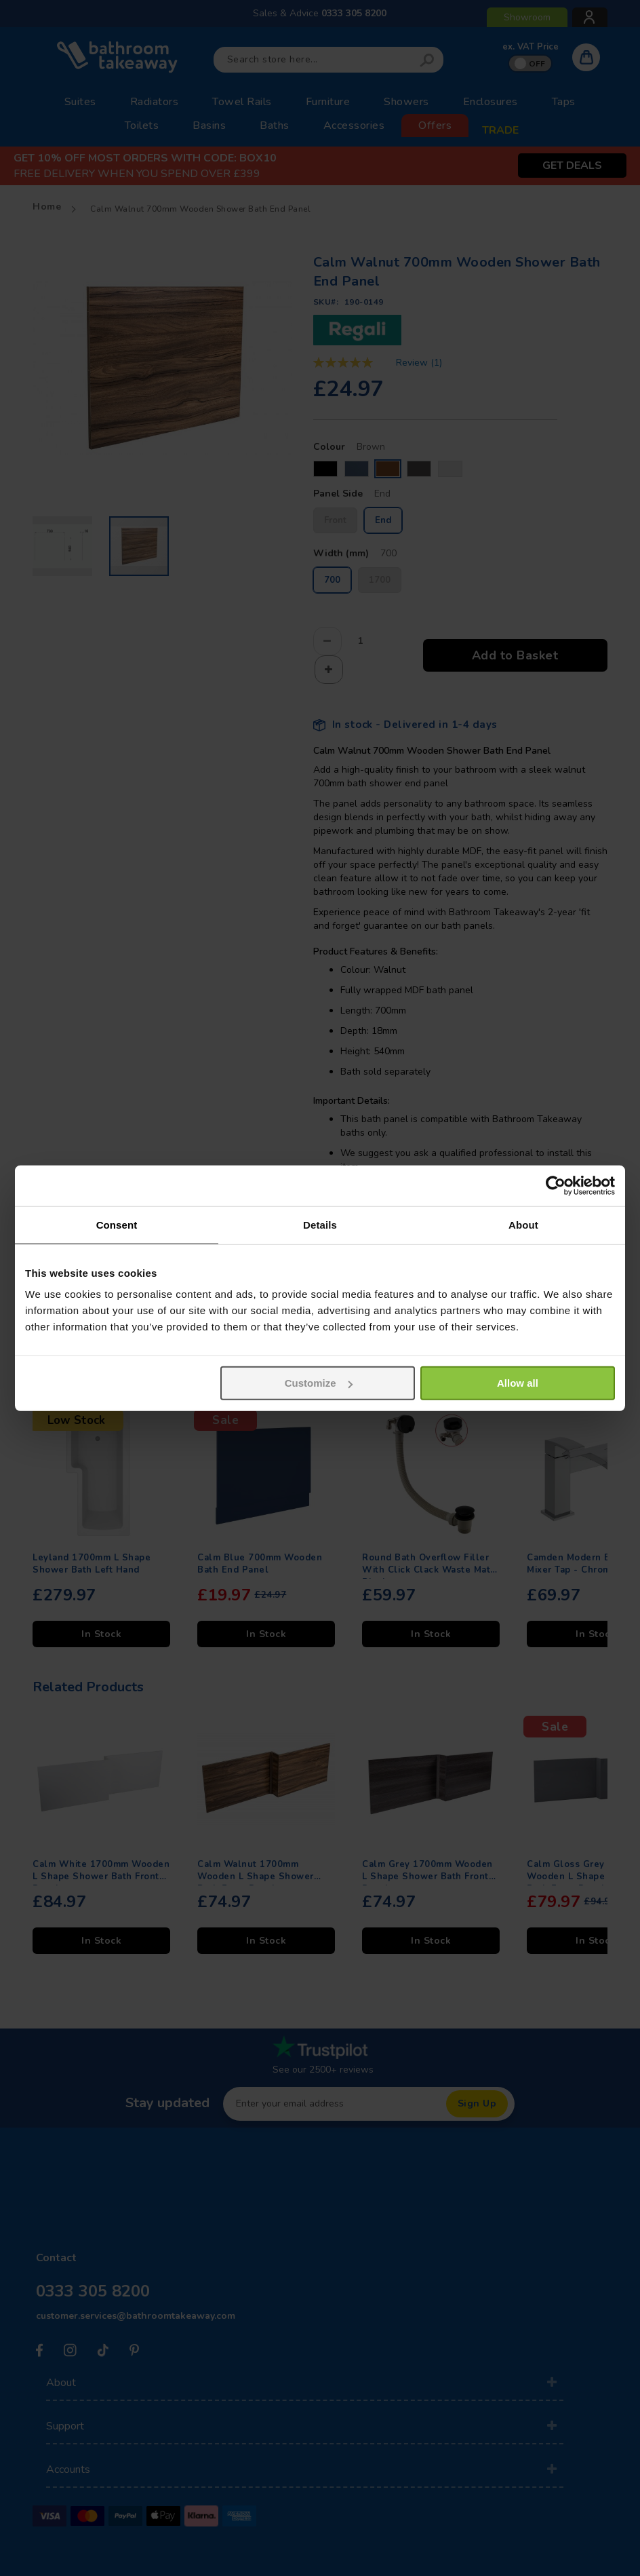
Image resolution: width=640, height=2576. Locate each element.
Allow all (517, 1383)
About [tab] (523, 1224)
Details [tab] (320, 1224)
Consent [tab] (117, 1224)
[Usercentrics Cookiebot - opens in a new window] (555, 1185)
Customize (319, 1383)
